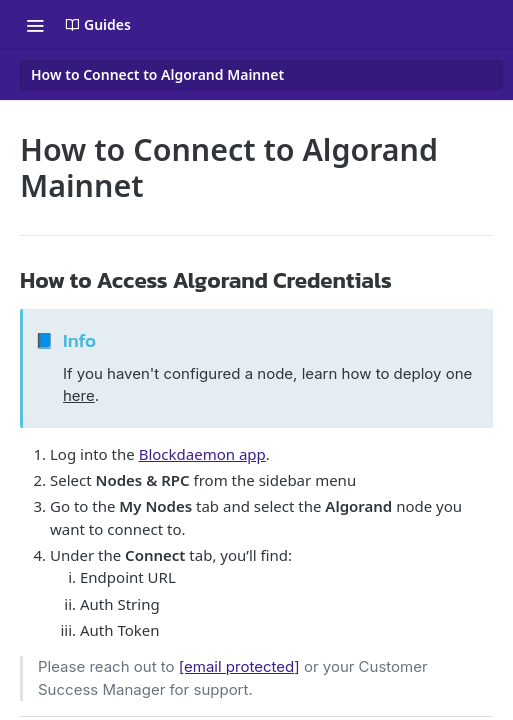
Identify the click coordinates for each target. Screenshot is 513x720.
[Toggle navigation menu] (35, 25)
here (79, 395)
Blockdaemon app (202, 454)
